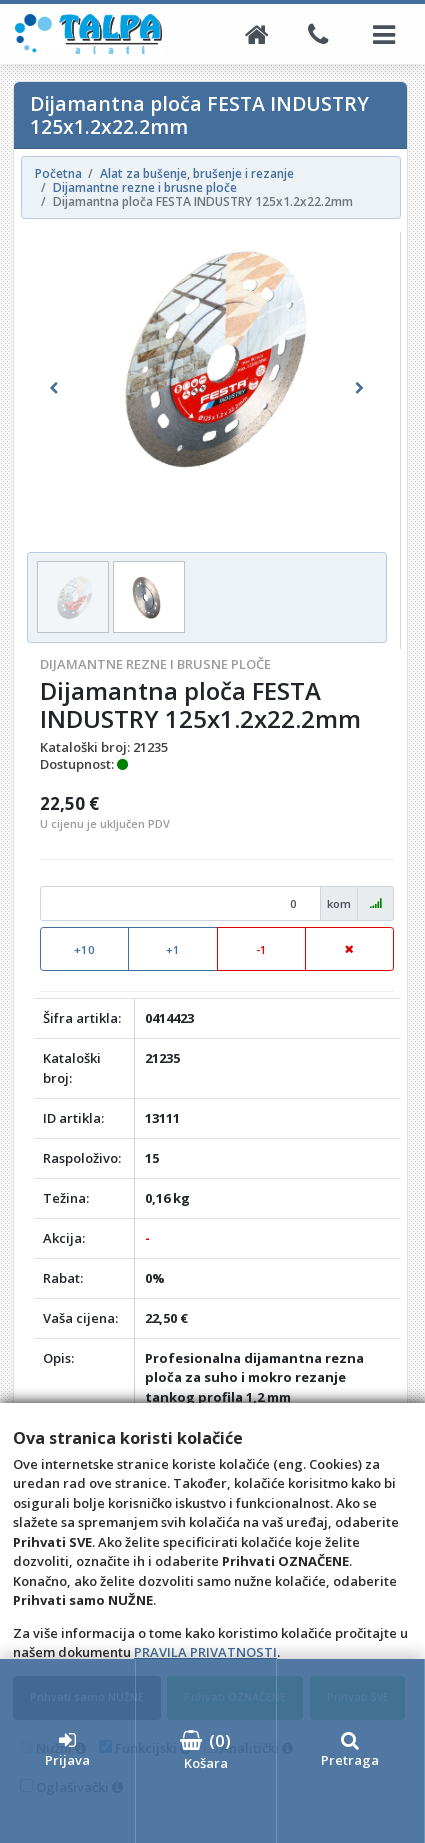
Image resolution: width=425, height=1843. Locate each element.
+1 (173, 949)
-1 (261, 949)
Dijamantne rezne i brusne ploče (155, 664)
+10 (84, 949)
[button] (54, 389)
